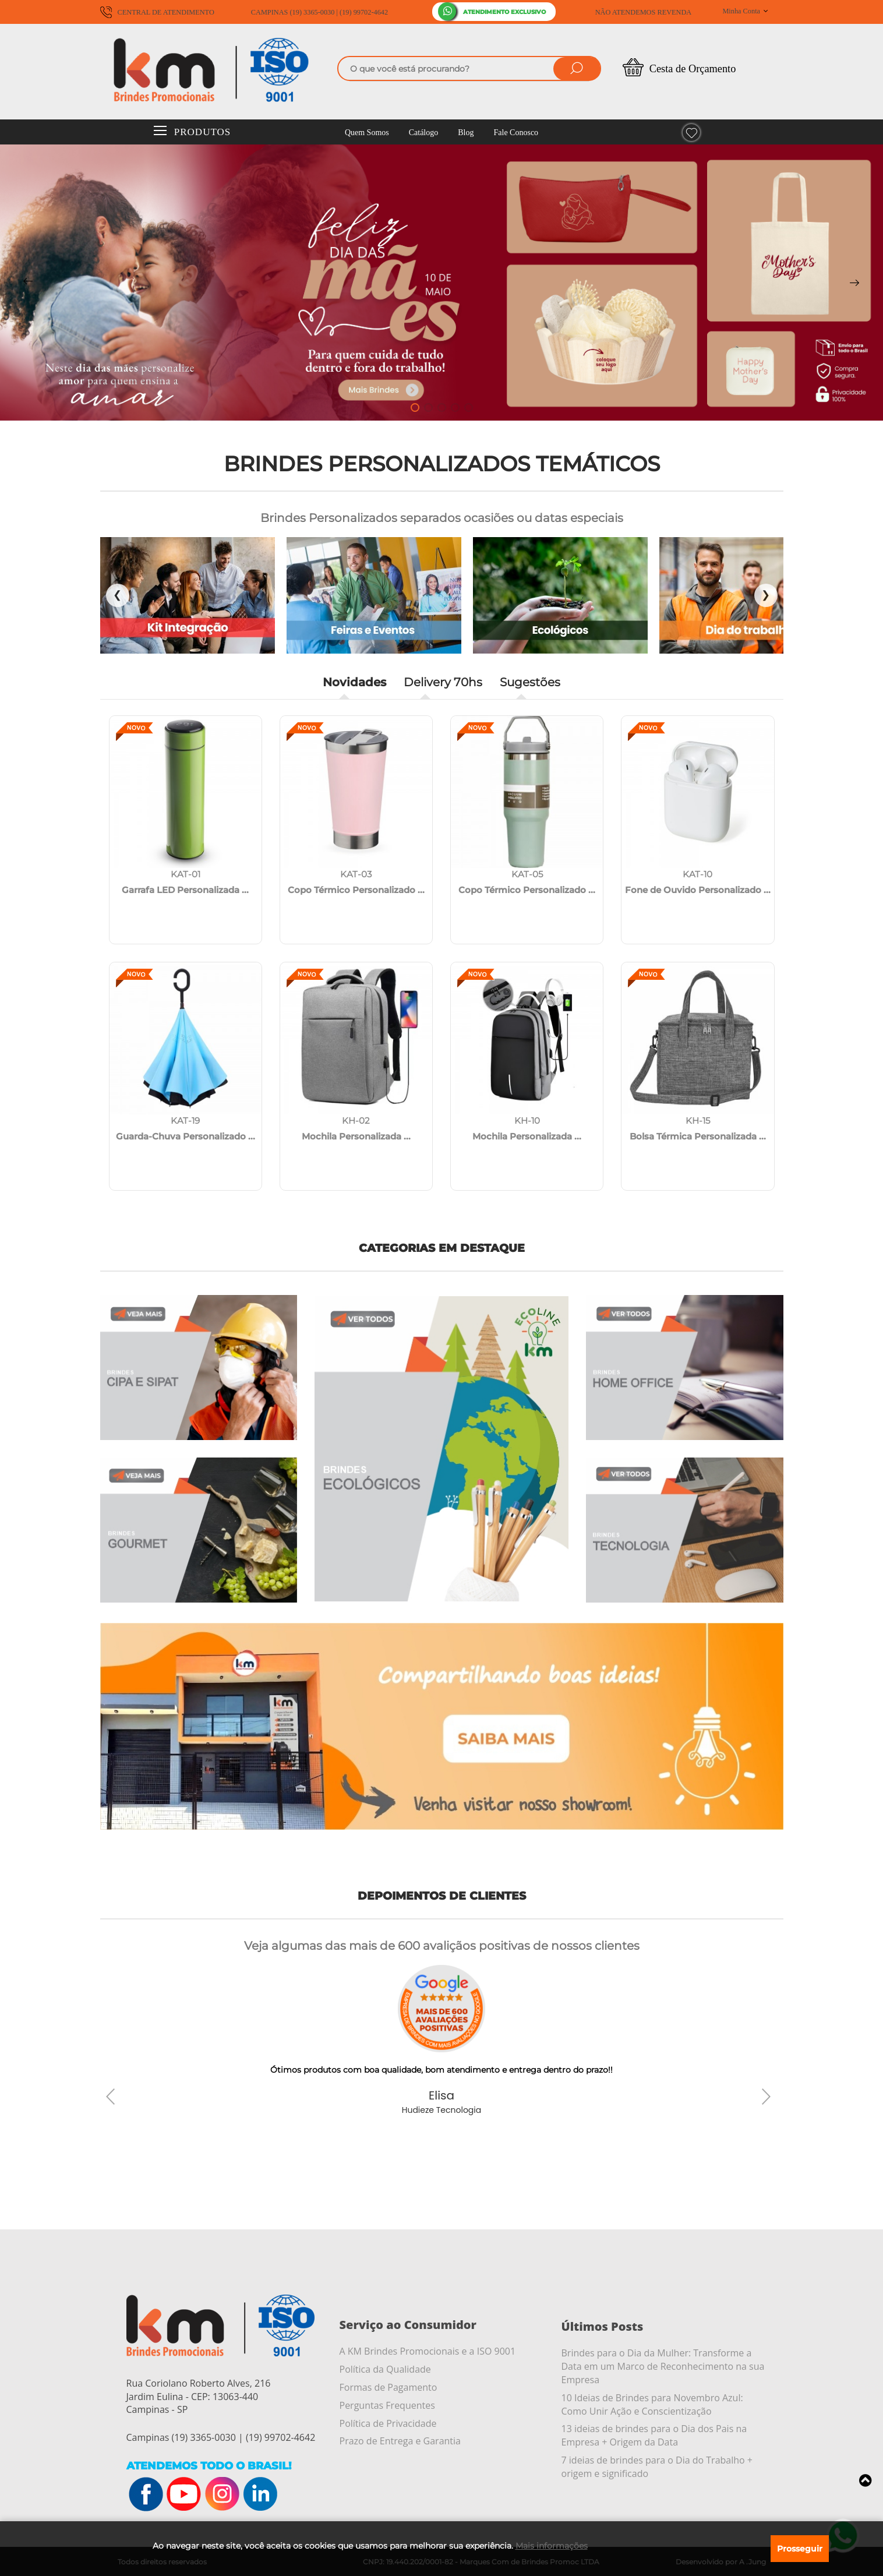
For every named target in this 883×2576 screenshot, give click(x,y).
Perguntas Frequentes (387, 2405)
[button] (415, 407)
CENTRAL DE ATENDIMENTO (157, 12)
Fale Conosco (516, 132)
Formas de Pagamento (388, 2387)
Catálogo (424, 132)
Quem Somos (367, 132)
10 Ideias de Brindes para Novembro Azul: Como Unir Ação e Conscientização (652, 2404)
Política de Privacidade (388, 2423)
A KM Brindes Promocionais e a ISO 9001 (428, 2351)
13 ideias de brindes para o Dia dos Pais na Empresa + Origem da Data (654, 2435)
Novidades (354, 682)
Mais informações (551, 2545)
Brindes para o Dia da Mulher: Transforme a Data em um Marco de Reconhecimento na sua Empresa (663, 2366)
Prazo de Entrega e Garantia (400, 2440)
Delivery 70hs (443, 682)
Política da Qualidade (385, 2369)
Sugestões (530, 682)
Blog (466, 132)
